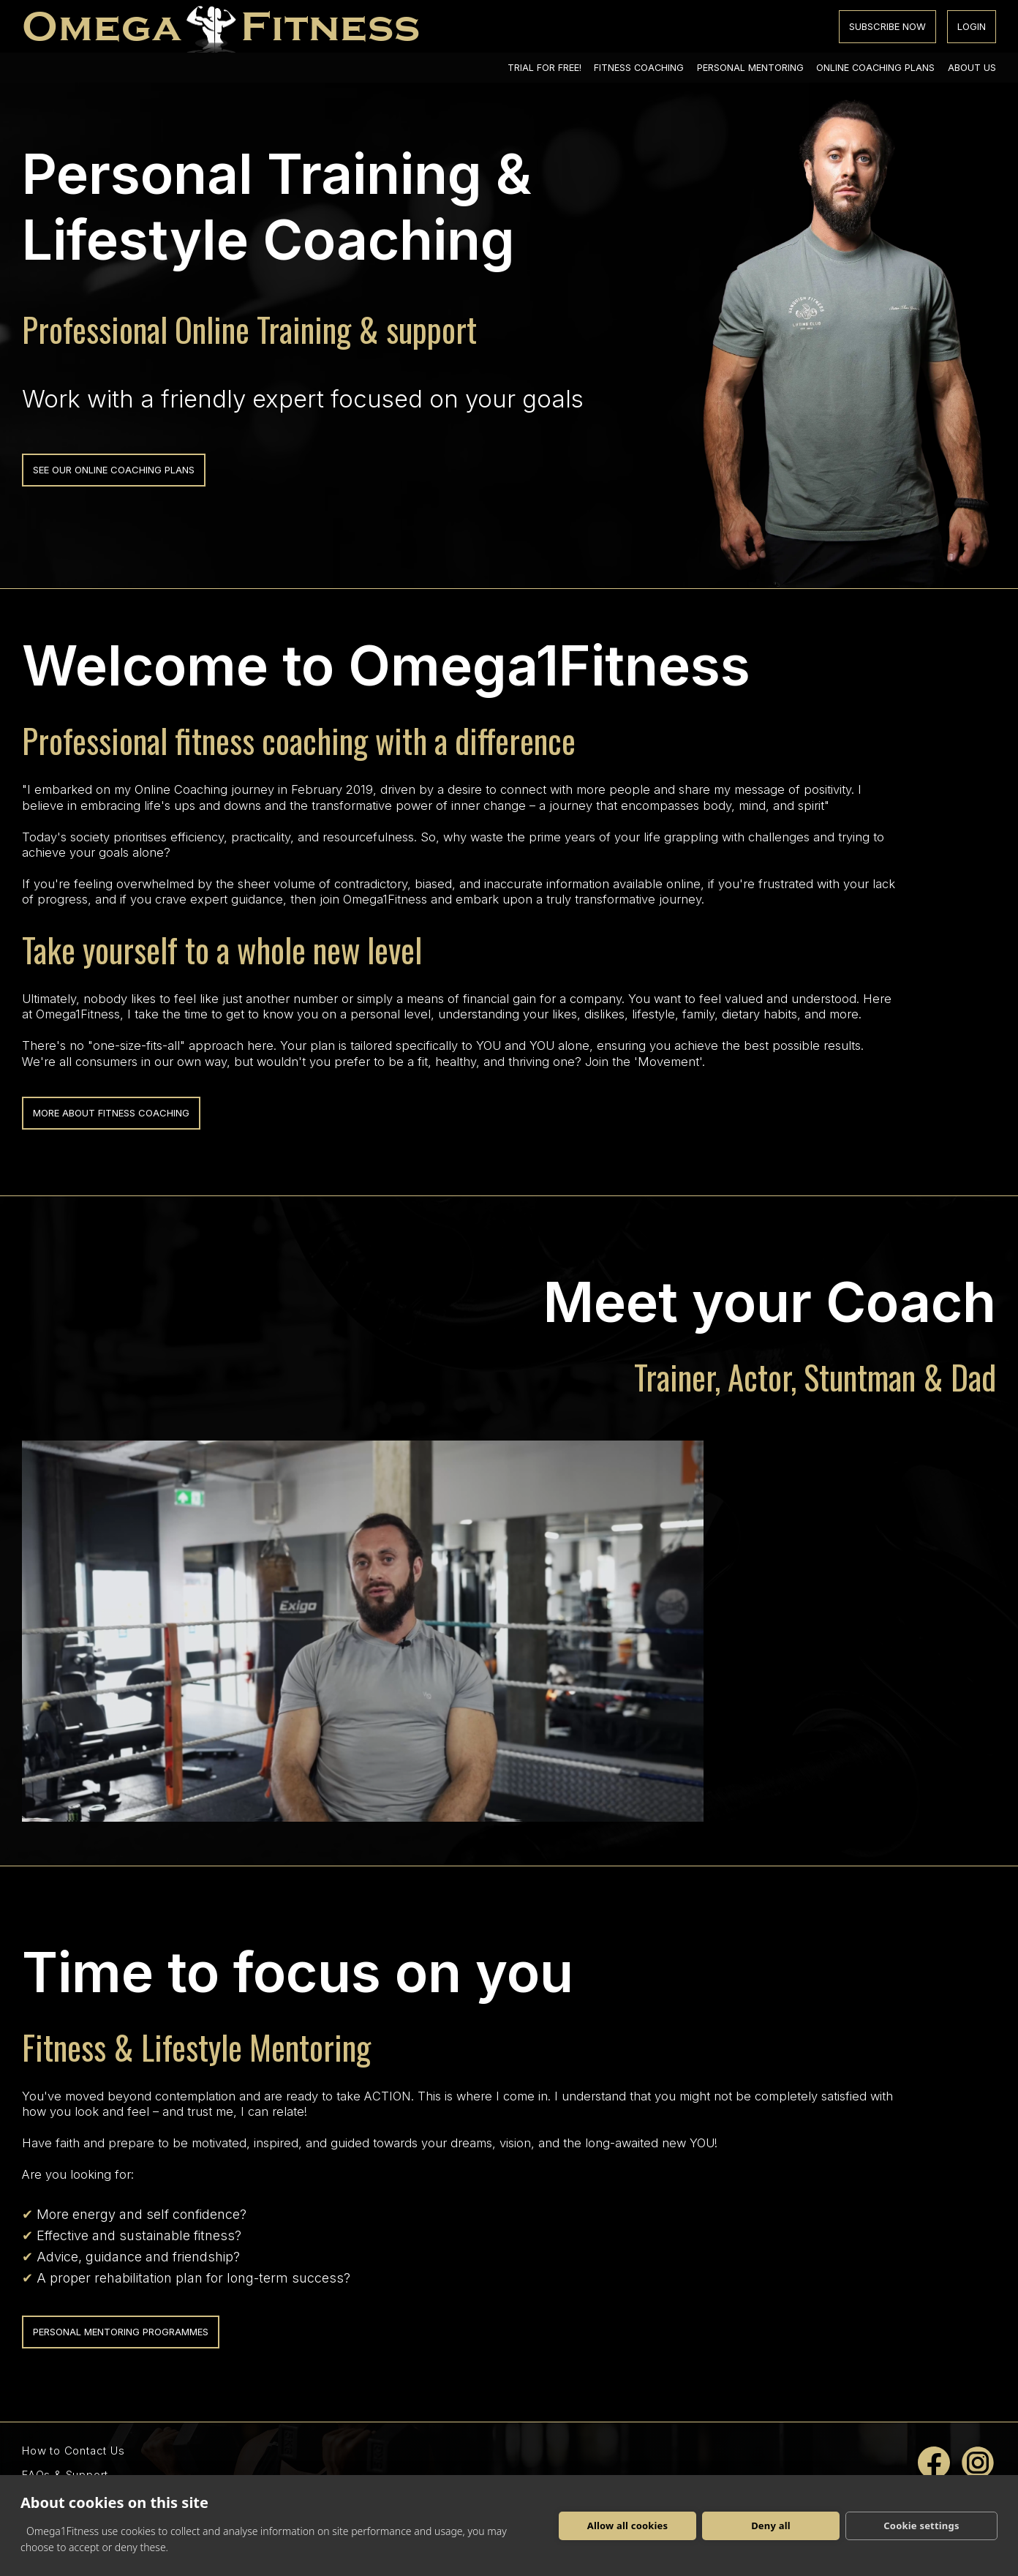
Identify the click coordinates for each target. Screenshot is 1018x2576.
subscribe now (887, 26)
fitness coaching (639, 67)
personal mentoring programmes (120, 2331)
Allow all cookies (627, 2525)
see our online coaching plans (114, 470)
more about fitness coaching (111, 1113)
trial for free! (544, 67)
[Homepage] (221, 26)
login (971, 26)
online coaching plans (875, 67)
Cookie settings (921, 2525)
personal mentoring (750, 67)
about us (972, 67)
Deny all (771, 2525)
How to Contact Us (73, 2450)
